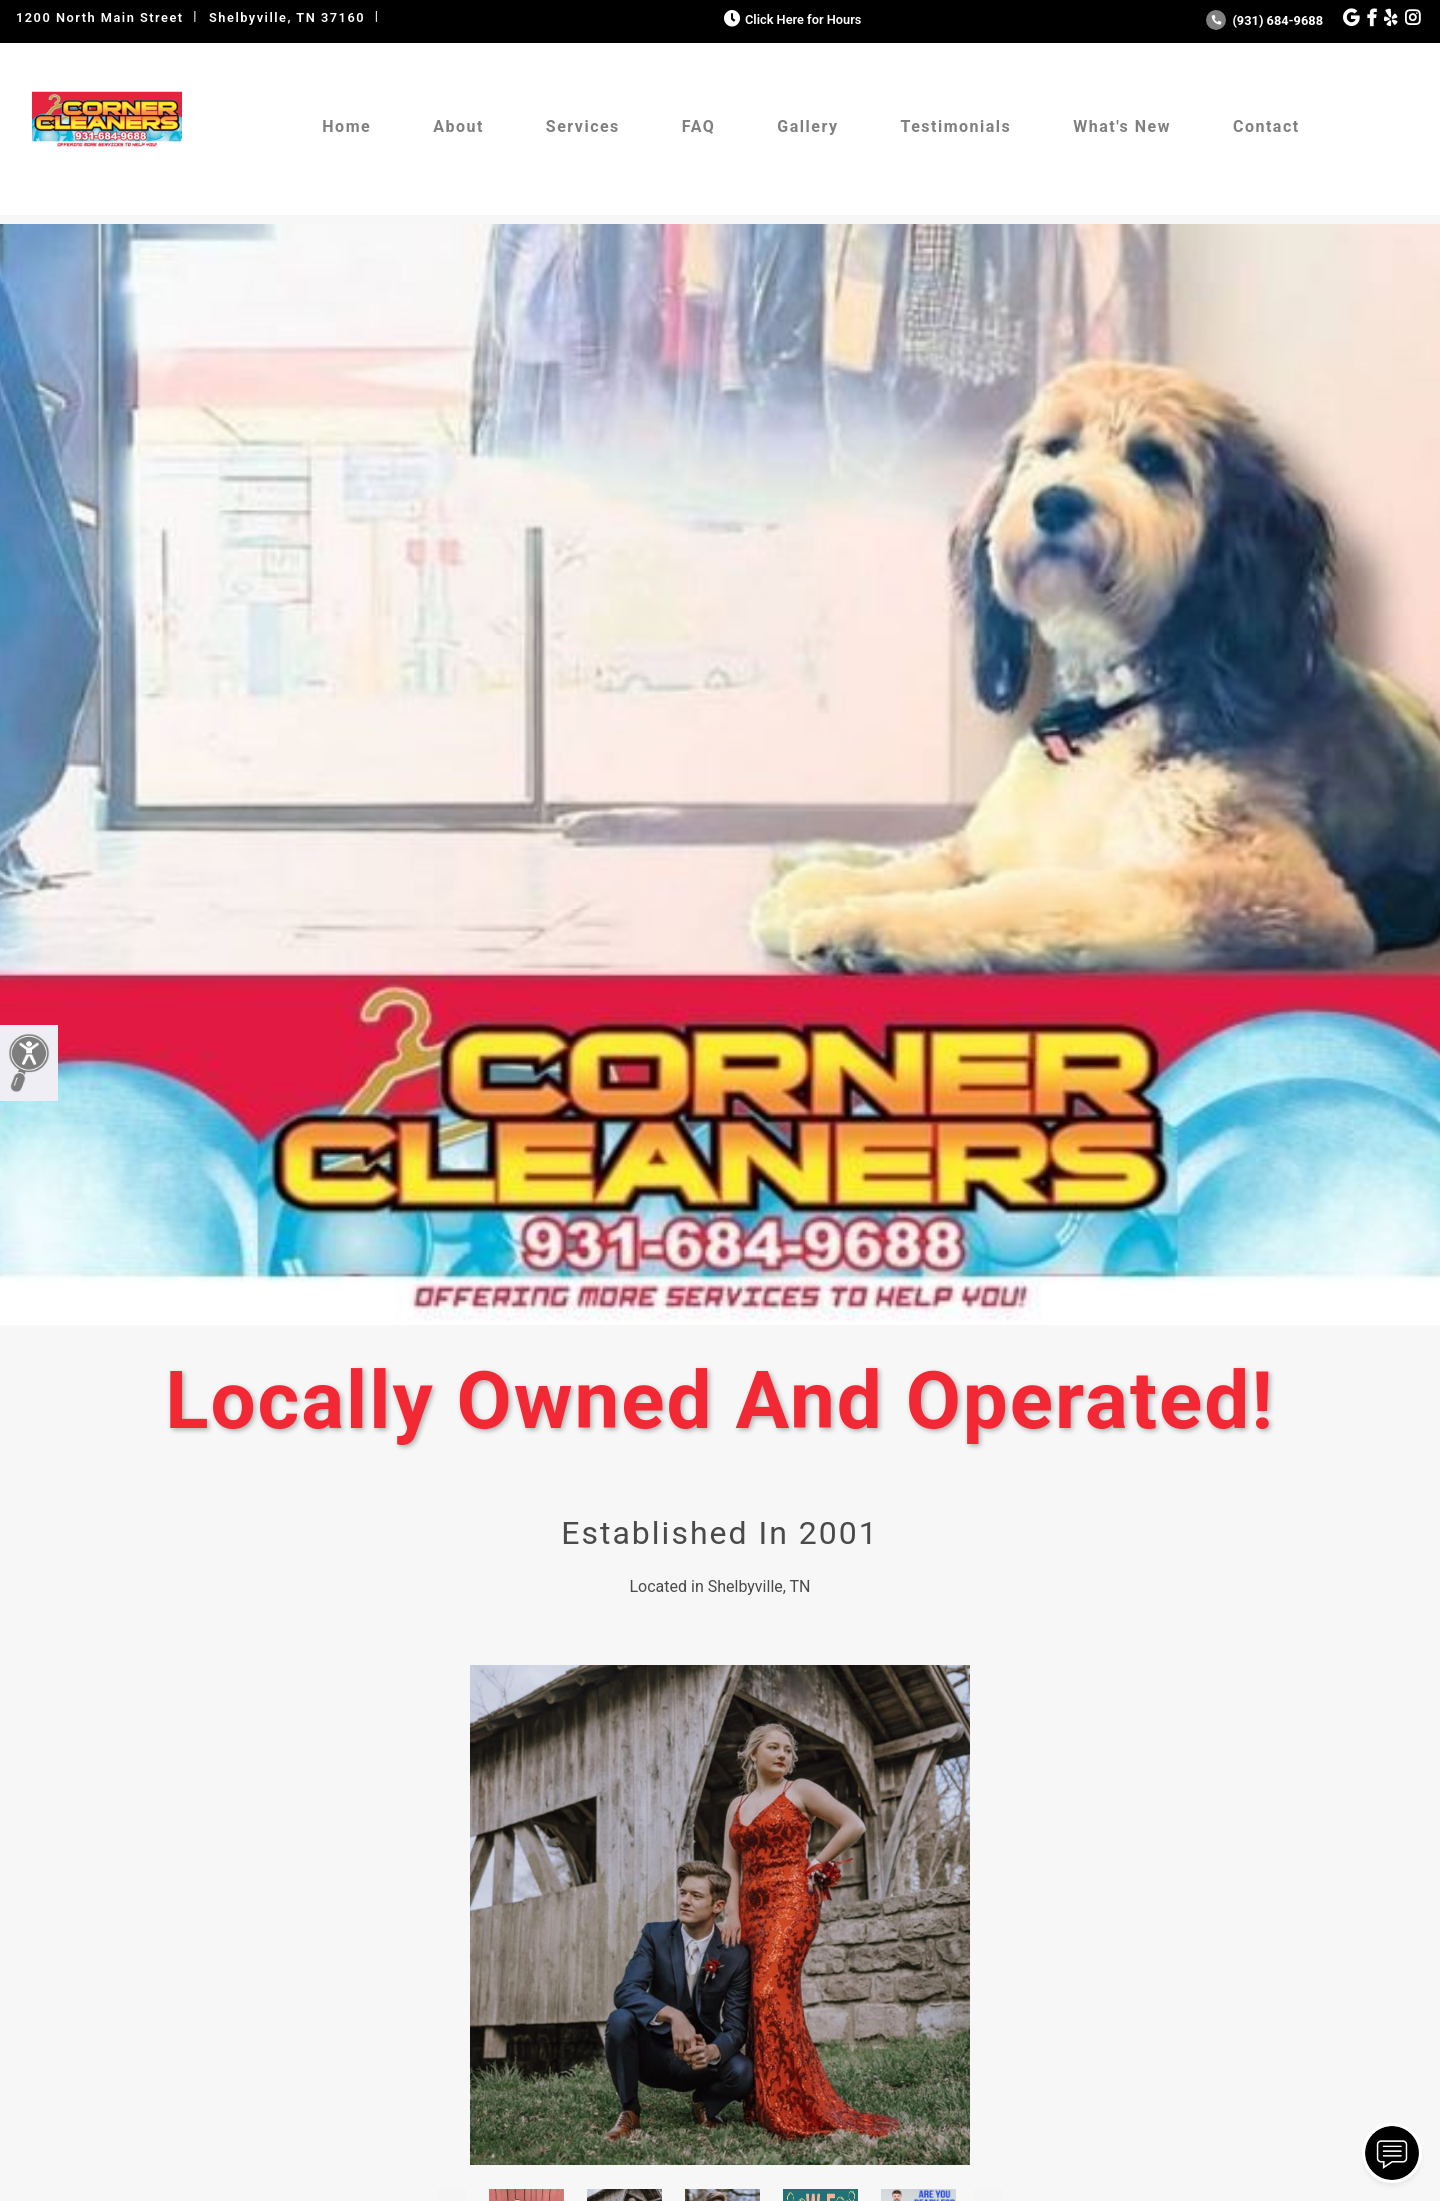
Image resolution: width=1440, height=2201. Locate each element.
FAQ (698, 126)
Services (583, 126)
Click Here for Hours (790, 19)
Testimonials (955, 126)
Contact (1266, 126)
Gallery (807, 126)
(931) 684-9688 (1264, 20)
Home (346, 126)
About (458, 126)
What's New (1122, 126)
